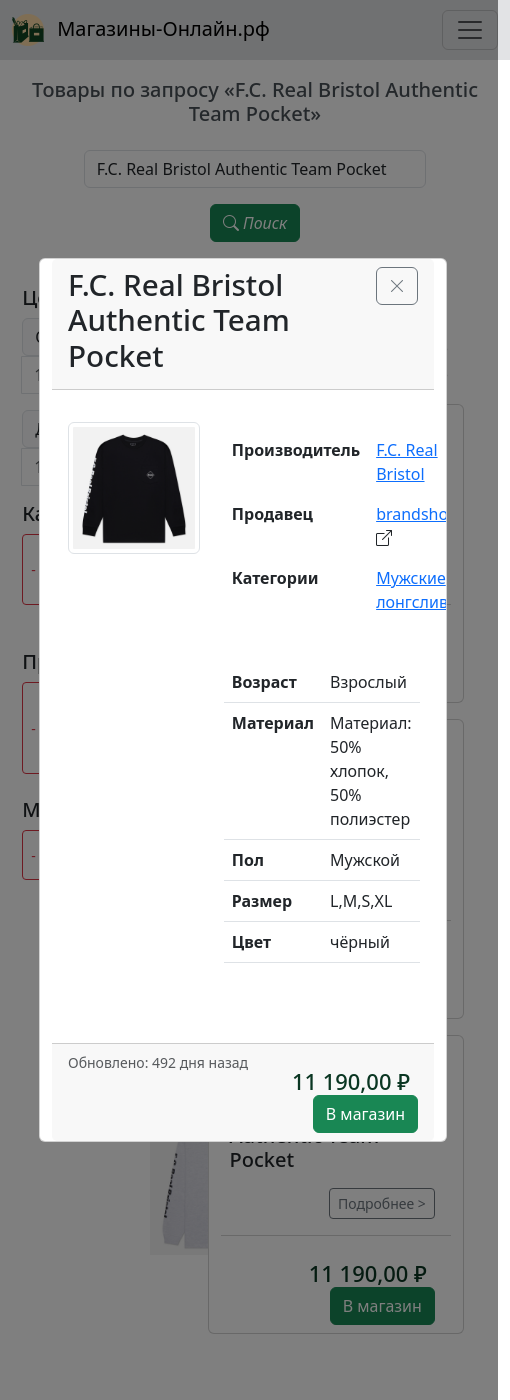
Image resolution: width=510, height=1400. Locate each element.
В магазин (365, 1114)
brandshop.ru (427, 514)
